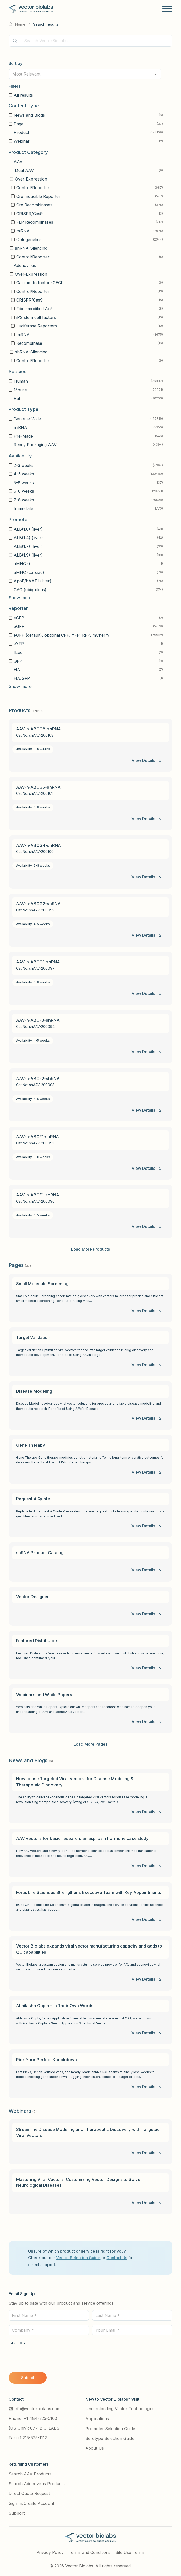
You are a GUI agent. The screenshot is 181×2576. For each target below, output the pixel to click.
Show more (20, 597)
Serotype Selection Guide (109, 2438)
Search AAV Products (30, 2473)
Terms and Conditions (89, 2552)
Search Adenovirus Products (37, 2483)
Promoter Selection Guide (110, 2428)
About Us (94, 2448)
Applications (97, 2418)
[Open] (167, 9)
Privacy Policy (50, 2552)
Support (17, 2513)
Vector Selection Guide (78, 2257)
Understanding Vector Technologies (119, 2408)
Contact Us (116, 2257)
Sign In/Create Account (31, 2503)
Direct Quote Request (29, 2493)
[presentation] (47, 2356)
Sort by (15, 63)
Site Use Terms (130, 2552)
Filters (14, 86)
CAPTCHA (17, 2343)
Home (17, 24)
